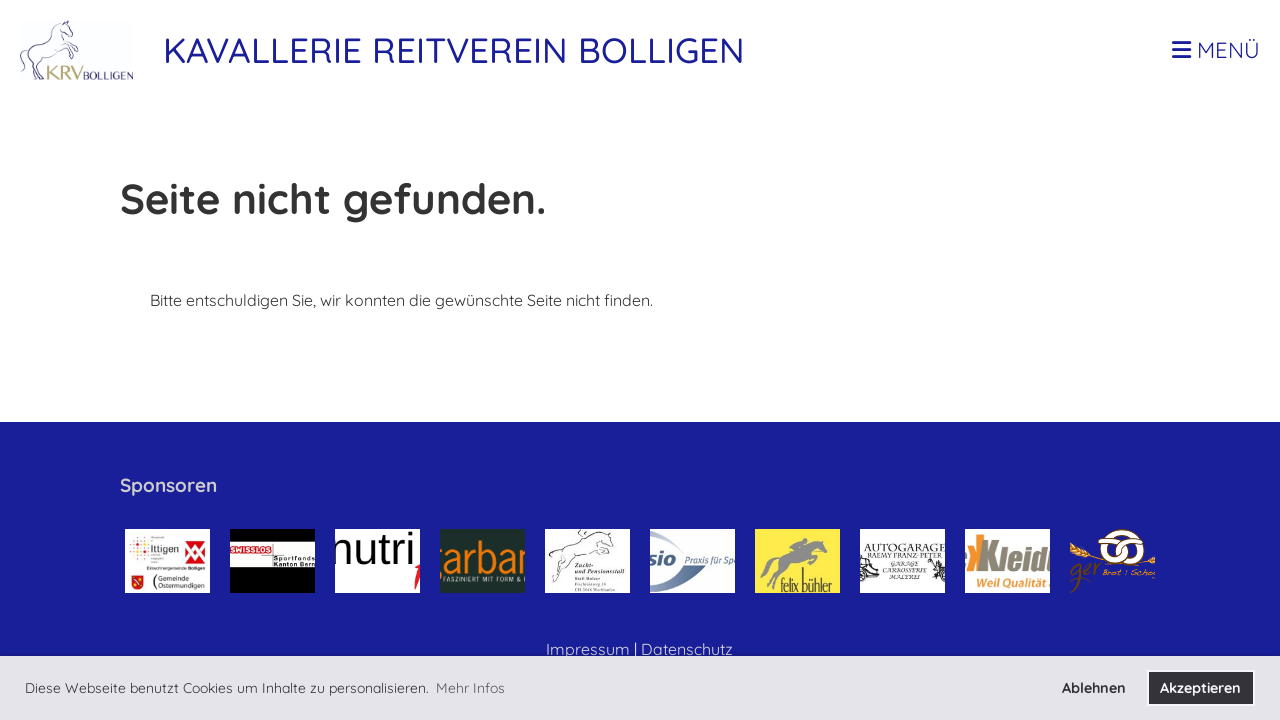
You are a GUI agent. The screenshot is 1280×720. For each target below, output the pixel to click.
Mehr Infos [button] (470, 688)
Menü (1216, 50)
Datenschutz (687, 649)
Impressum (588, 649)
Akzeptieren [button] (1200, 688)
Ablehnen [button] (1094, 688)
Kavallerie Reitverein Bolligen (454, 50)
